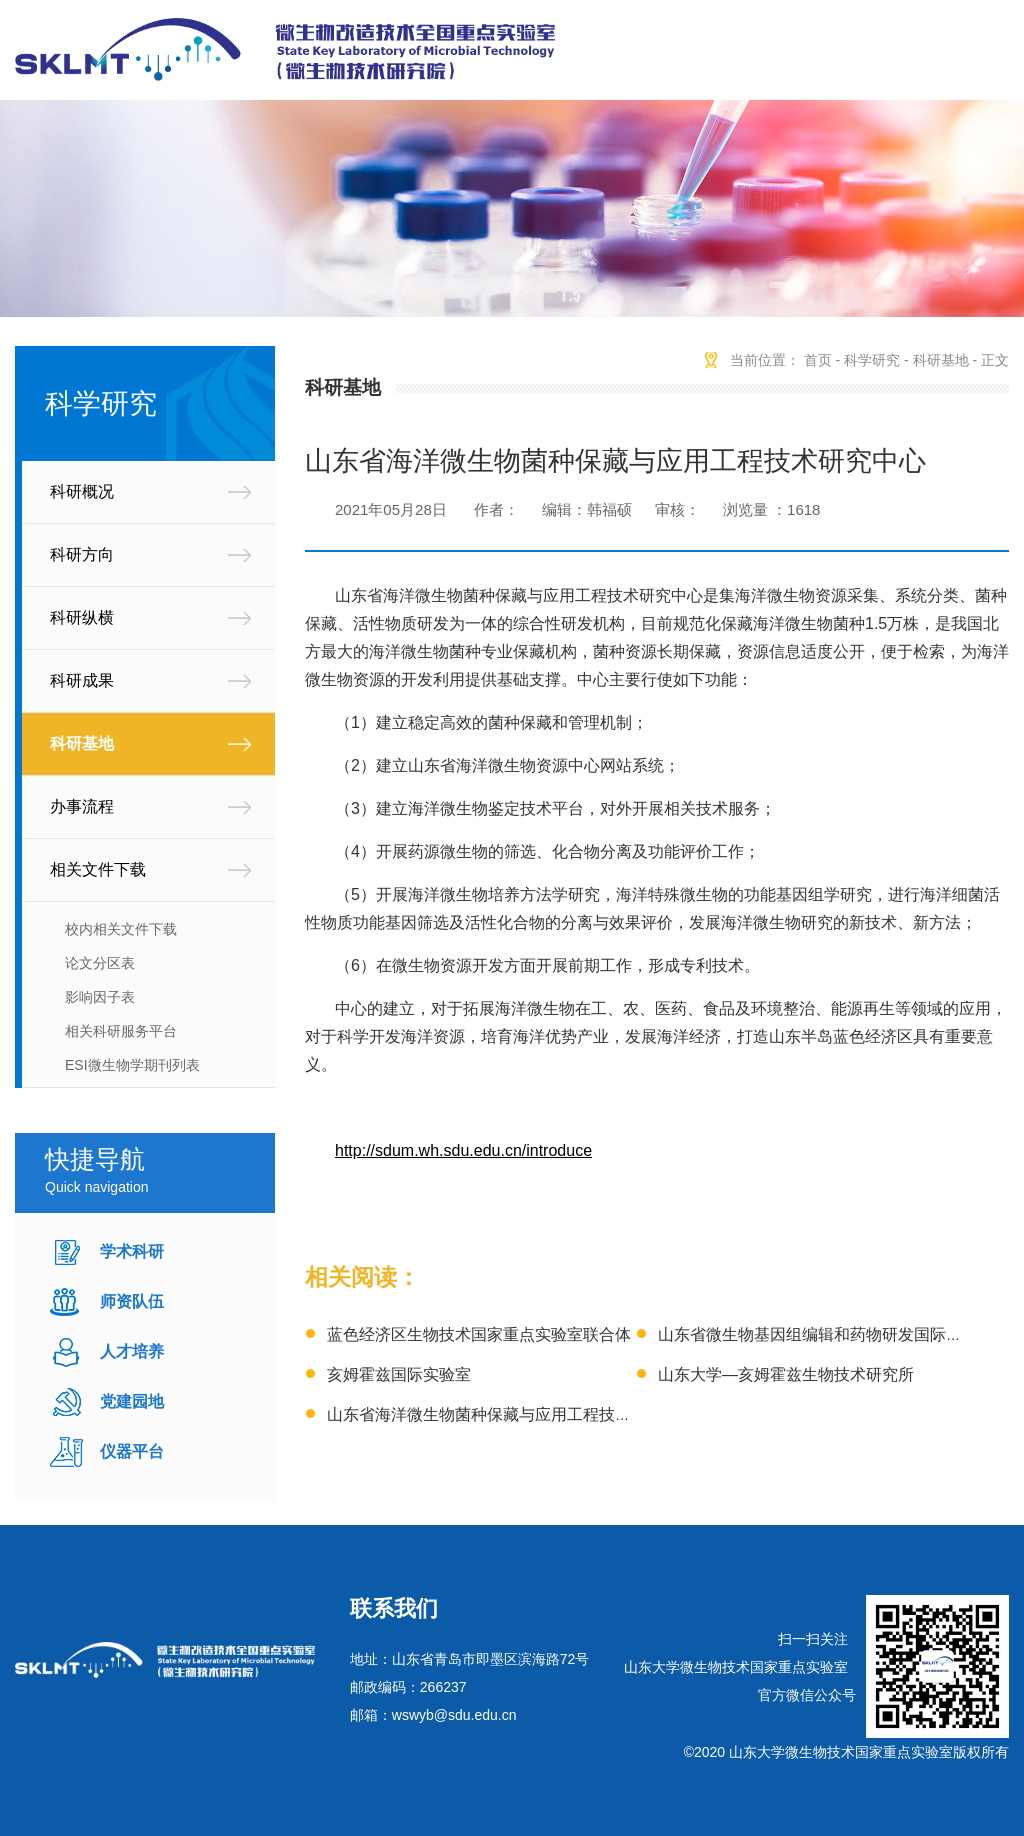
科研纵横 (82, 617)
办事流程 (82, 806)
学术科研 (132, 1251)
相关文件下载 (98, 869)
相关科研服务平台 (121, 1031)
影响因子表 (100, 997)
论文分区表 (100, 963)
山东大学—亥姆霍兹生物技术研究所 (786, 1374)
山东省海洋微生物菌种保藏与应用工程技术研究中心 (511, 1414)
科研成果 (82, 680)
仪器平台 (132, 1451)
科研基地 (82, 743)
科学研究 (872, 360)
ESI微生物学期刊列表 (132, 1065)
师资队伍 (132, 1301)
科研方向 (82, 554)
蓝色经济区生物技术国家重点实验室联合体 (479, 1334)
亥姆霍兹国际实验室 (399, 1374)
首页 (818, 360)
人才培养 (132, 1351)
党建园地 (132, 1401)
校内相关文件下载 (121, 929)
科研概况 (82, 491)
